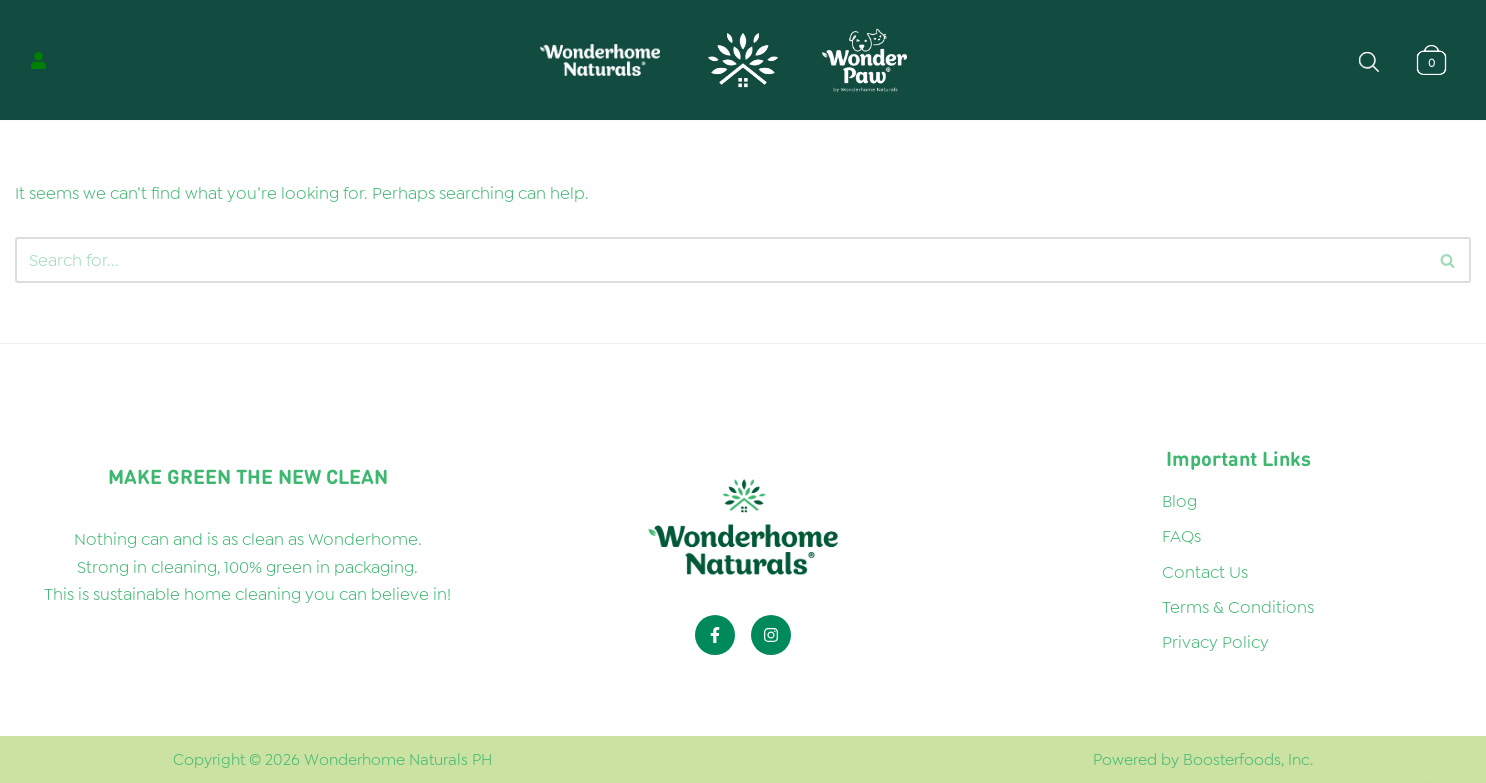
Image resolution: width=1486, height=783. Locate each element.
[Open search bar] (1369, 60)
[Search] (1448, 260)
